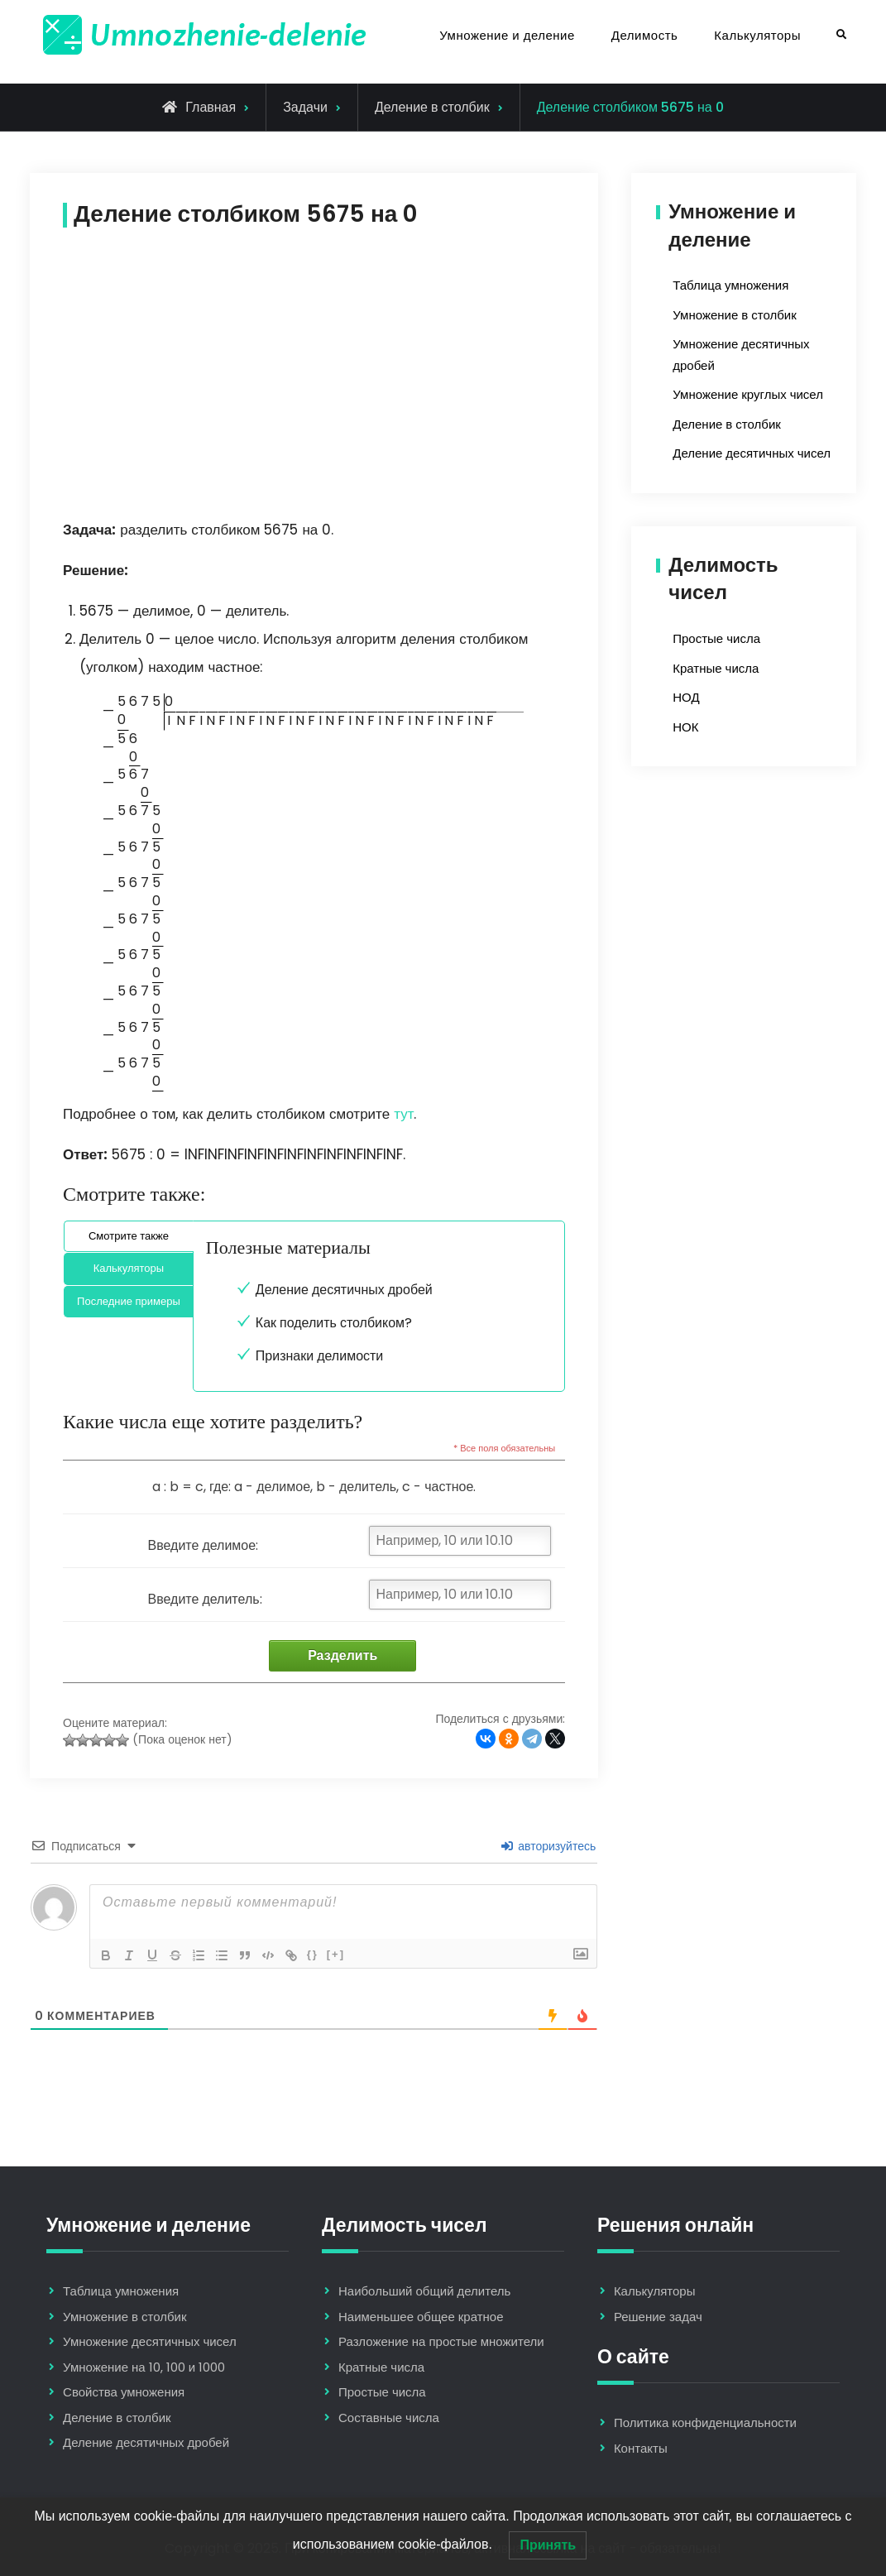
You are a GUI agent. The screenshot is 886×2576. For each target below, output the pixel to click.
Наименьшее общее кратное (421, 2316)
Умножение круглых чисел (748, 394)
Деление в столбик (432, 107)
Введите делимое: (203, 1545)
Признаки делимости (319, 1355)
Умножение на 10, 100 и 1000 (144, 2367)
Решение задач (658, 2316)
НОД (686, 697)
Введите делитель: (205, 1599)
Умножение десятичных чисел (150, 2341)
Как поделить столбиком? (334, 1322)
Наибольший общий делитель (424, 2291)
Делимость (644, 35)
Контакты (641, 2448)
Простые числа (716, 638)
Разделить (342, 1655)
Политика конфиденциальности (705, 2422)
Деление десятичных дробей (344, 1289)
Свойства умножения (123, 2392)
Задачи (305, 107)
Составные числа (388, 2417)
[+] (336, 1954)
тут (404, 1114)
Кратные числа (716, 668)
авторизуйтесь (548, 1846)
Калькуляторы (757, 35)
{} (312, 1954)
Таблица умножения (730, 285)
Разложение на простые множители (441, 2341)
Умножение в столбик (734, 315)
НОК (685, 727)
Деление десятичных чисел (752, 453)
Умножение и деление (507, 35)
